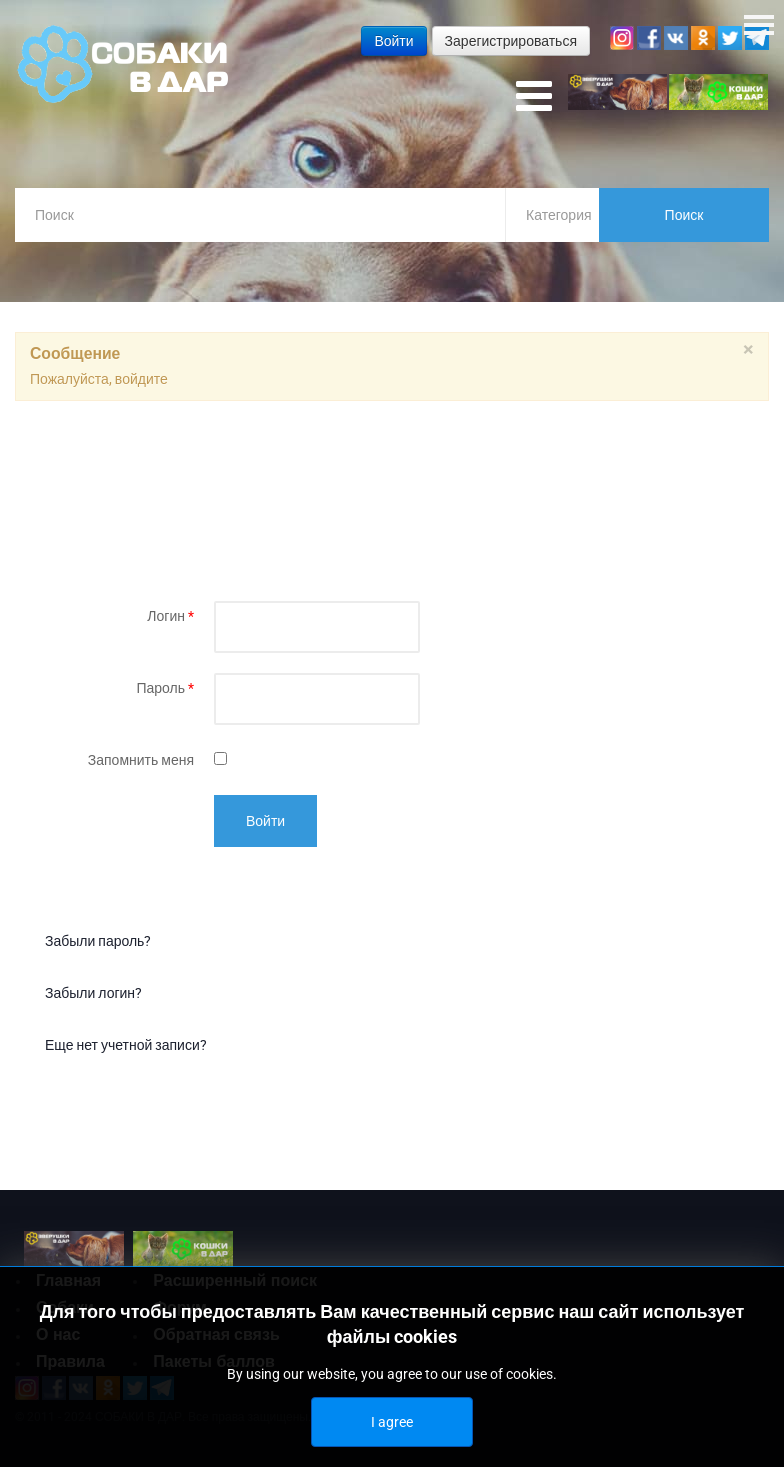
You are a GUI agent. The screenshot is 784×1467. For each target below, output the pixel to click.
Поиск (684, 215)
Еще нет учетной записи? (126, 1045)
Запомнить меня (141, 760)
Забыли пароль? (98, 941)
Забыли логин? (93, 993)
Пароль (165, 688)
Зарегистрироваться (511, 41)
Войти (265, 821)
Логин (170, 616)
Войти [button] (393, 41)
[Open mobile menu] (534, 97)
